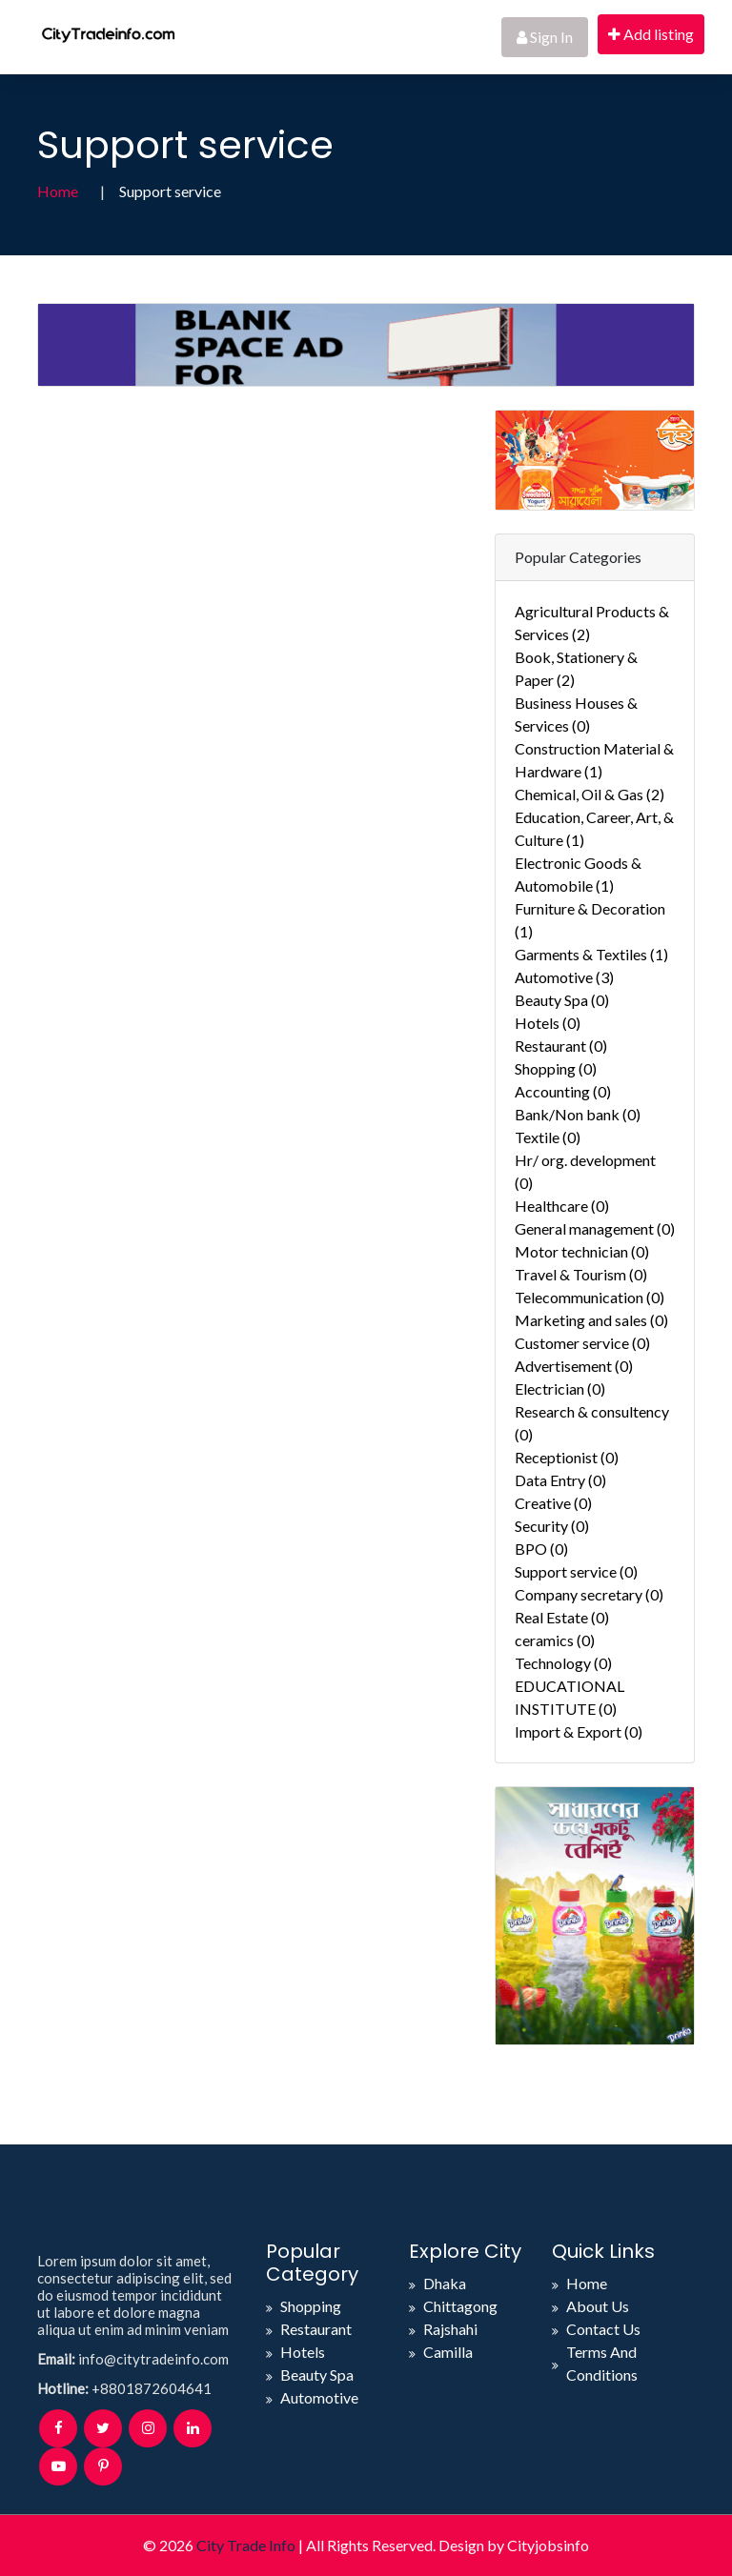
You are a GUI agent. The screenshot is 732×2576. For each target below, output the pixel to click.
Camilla (448, 2352)
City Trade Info (245, 2545)
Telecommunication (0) (589, 1297)
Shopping (310, 2306)
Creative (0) (553, 1503)
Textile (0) (547, 1137)
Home (57, 191)
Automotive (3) (564, 977)
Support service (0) (576, 1571)
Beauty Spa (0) (562, 1000)
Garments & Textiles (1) (591, 954)
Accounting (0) (563, 1091)
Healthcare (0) (562, 1206)
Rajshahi (450, 2329)
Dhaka (444, 2283)
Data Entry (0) (560, 1480)
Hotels (302, 2352)
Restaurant (316, 2329)
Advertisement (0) (574, 1366)
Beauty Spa (317, 2374)
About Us (597, 2306)
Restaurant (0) (561, 1045)
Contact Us (603, 2329)
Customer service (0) (582, 1343)
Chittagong (460, 2306)
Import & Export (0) (578, 1731)
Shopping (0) (556, 1068)
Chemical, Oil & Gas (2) (589, 794)
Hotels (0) (547, 1023)
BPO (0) (541, 1549)
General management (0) (595, 1228)
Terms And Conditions (602, 2363)
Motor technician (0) (582, 1251)
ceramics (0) (555, 1640)
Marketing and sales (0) (591, 1320)
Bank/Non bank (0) (577, 1114)
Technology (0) (563, 1663)
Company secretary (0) (589, 1594)
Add (651, 34)
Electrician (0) (560, 1388)
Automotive (319, 2397)
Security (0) (552, 1526)
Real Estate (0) (562, 1617)
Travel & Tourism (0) (581, 1274)
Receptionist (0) (567, 1457)
